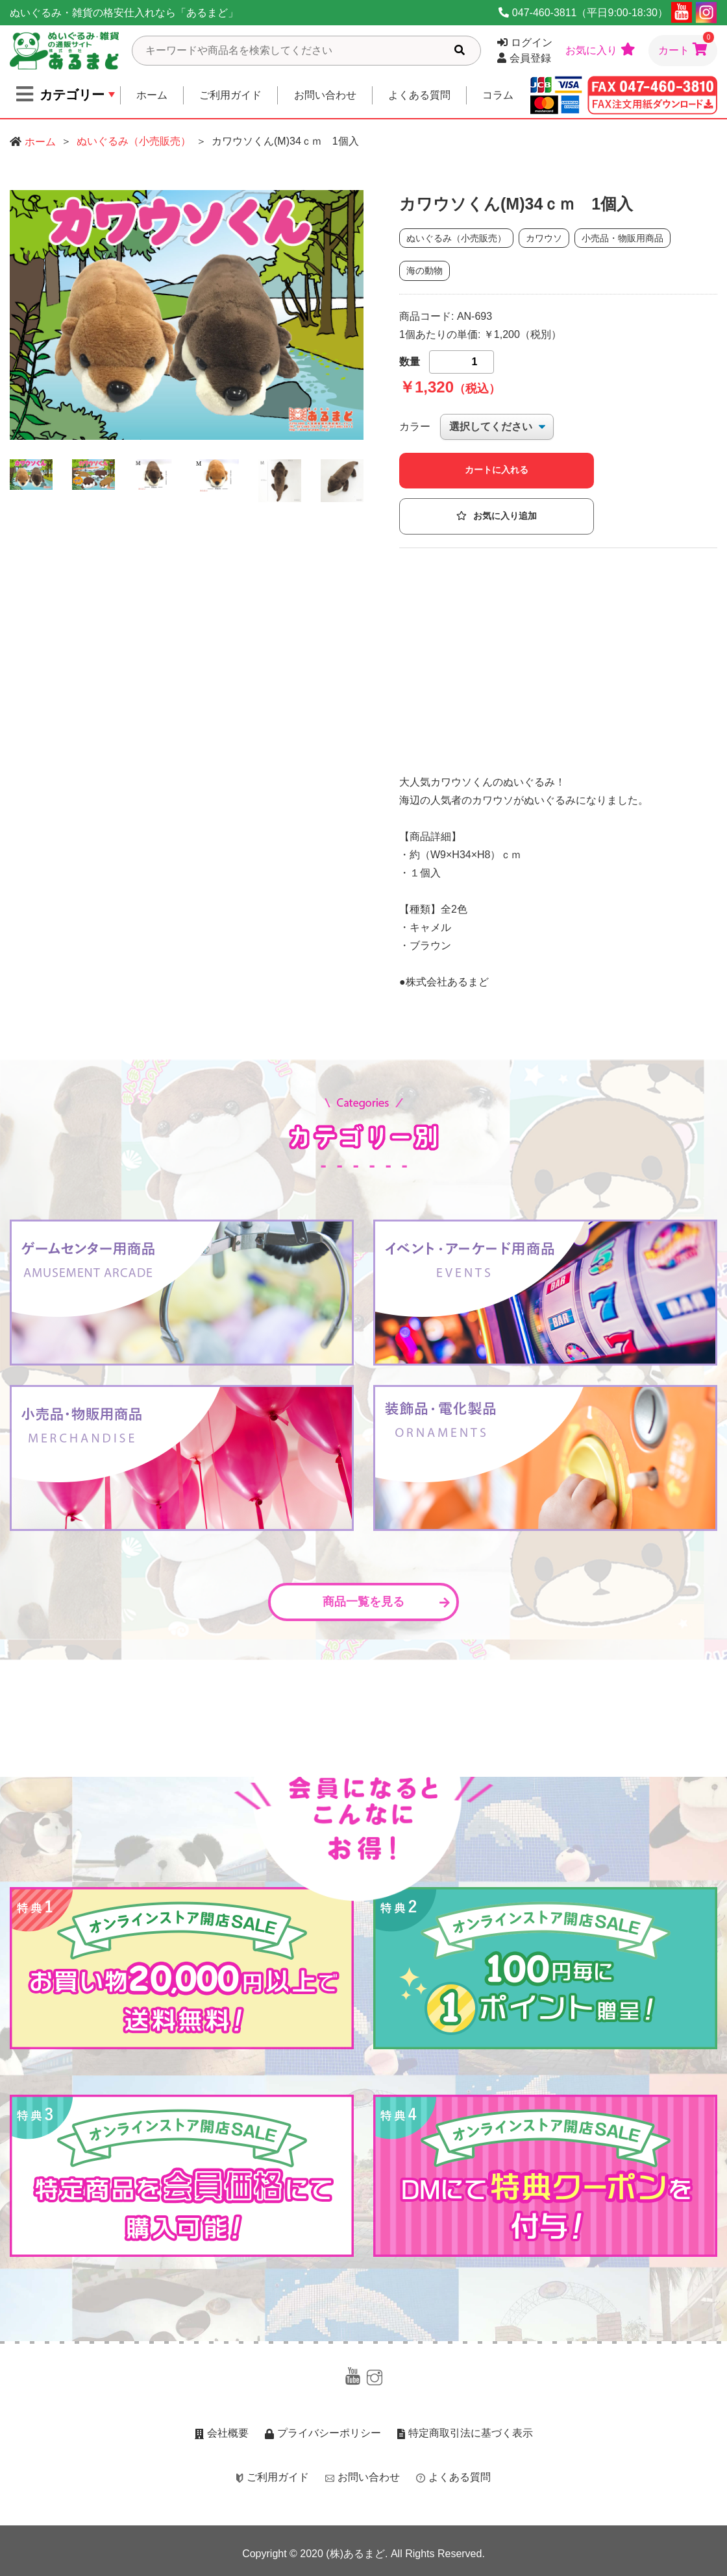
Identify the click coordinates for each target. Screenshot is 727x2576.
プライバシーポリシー (323, 2432)
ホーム (151, 95)
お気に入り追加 (496, 516)
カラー (414, 426)
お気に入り (600, 49)
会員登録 (524, 58)
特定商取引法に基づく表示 (465, 2432)
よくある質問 (419, 95)
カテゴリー (60, 94)
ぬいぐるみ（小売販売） (134, 141)
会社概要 (222, 2432)
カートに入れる (496, 470)
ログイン (524, 42)
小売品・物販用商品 (622, 238)
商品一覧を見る (386, 1601)
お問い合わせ (325, 95)
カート (686, 45)
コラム (497, 95)
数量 (409, 361)
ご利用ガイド (230, 95)
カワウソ (544, 238)
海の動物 (424, 270)
